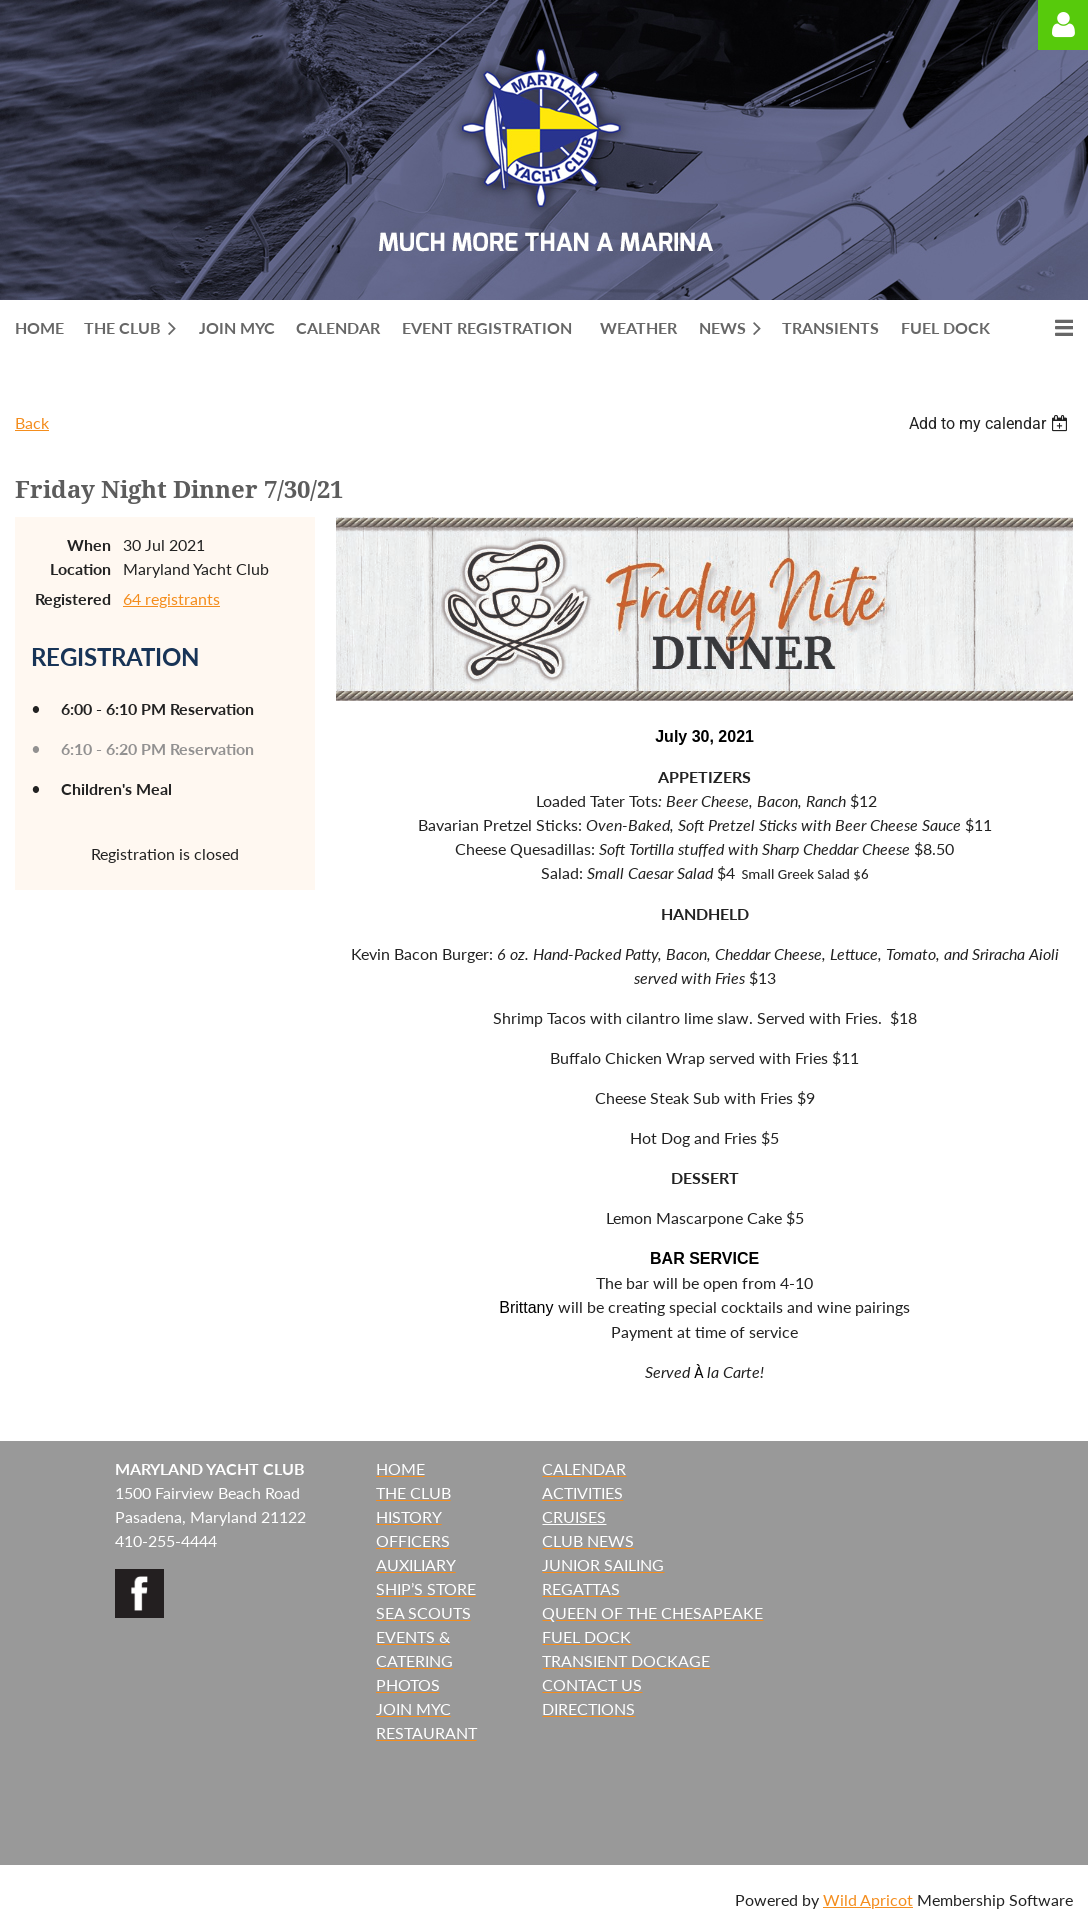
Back (32, 422)
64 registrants (171, 598)
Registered (73, 598)
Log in (1063, 25)
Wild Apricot (868, 1899)
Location (80, 568)
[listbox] (991, 423)
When (89, 544)
